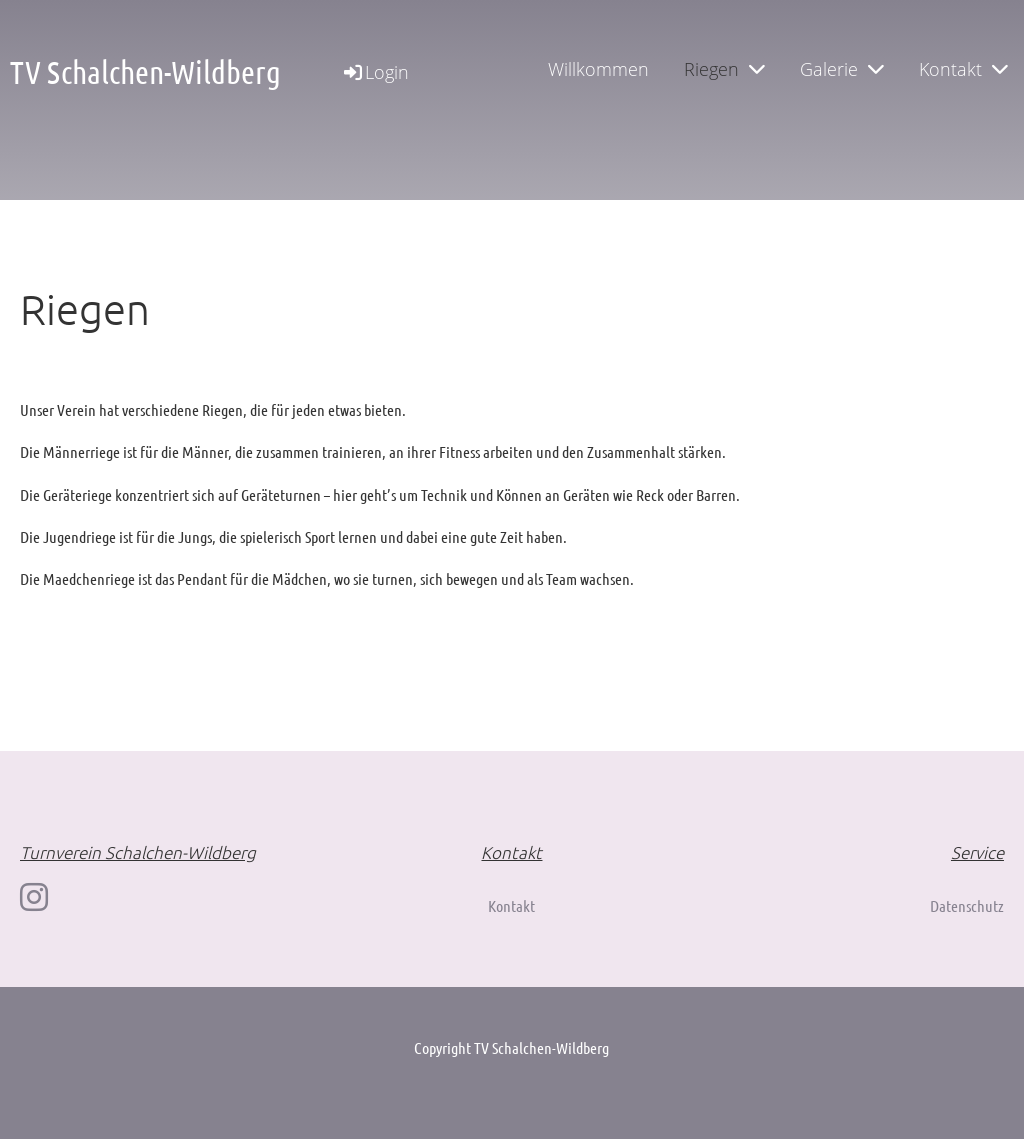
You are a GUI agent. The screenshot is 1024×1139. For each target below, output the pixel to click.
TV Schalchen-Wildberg (145, 71)
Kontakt (963, 69)
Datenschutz (967, 905)
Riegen (724, 69)
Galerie (842, 69)
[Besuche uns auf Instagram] (34, 896)
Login (375, 72)
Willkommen (598, 69)
